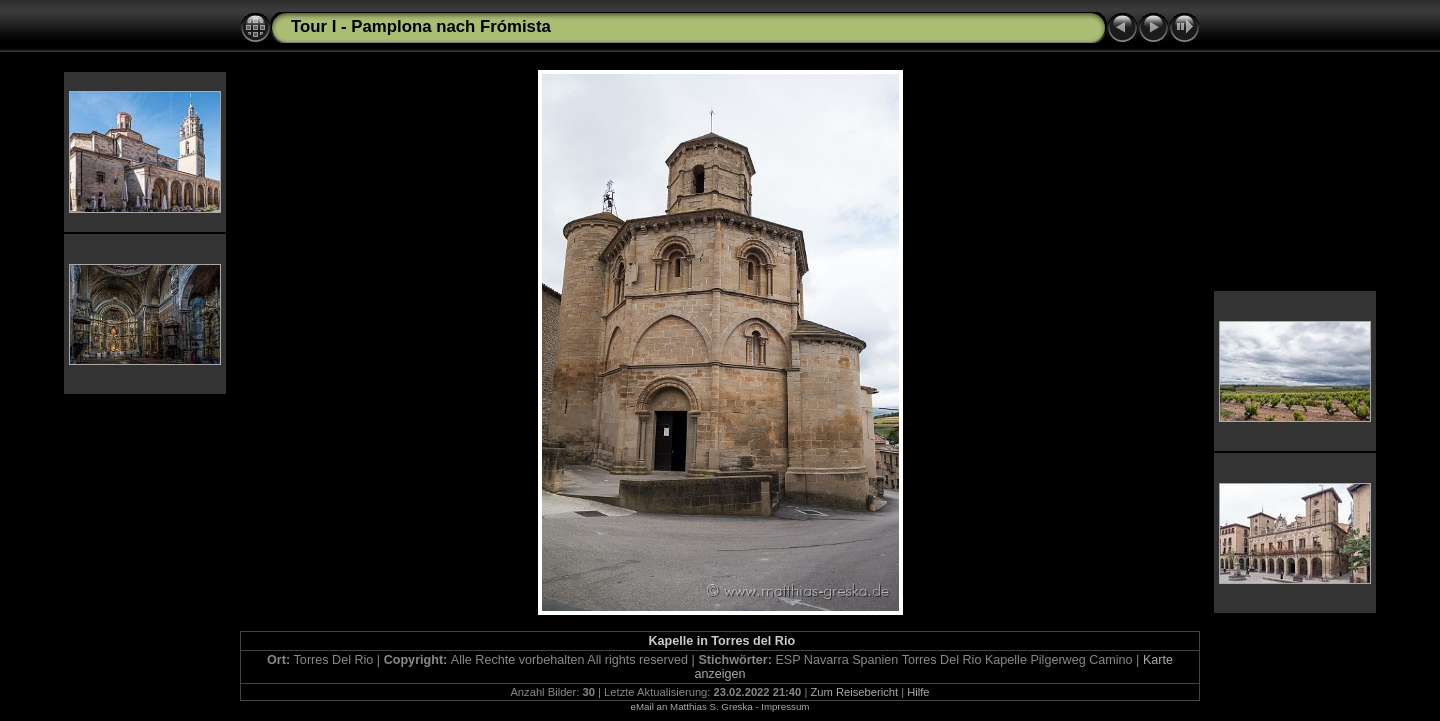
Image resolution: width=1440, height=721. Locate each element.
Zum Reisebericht (854, 692)
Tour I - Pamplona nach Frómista (421, 26)
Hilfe (918, 692)
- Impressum (782, 706)
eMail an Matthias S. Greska (692, 706)
